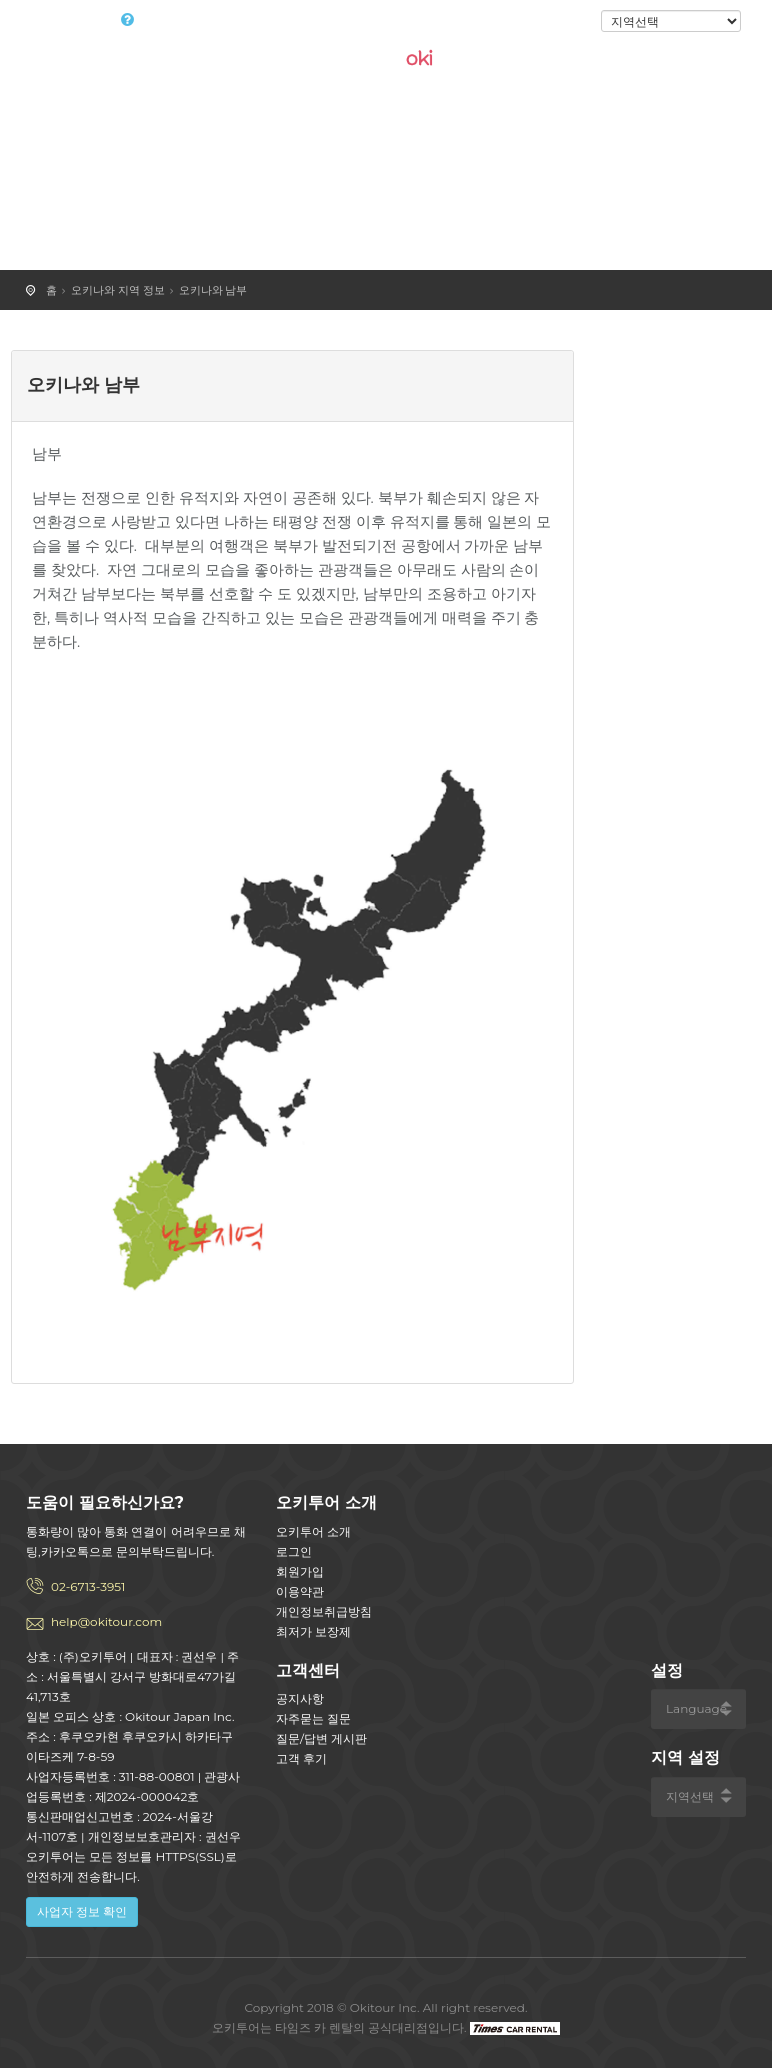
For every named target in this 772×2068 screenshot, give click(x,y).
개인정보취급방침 (324, 1611)
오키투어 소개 (313, 1531)
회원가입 (300, 1571)
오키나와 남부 (213, 290)
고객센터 (308, 1670)
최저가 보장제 (313, 1631)
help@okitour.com (106, 1621)
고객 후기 (301, 1758)
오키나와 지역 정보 (118, 290)
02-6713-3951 (88, 1586)
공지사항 (300, 1698)
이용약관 (300, 1591)
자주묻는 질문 (313, 1718)
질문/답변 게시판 (321, 1738)
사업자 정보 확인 (82, 1911)
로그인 (567, 22)
